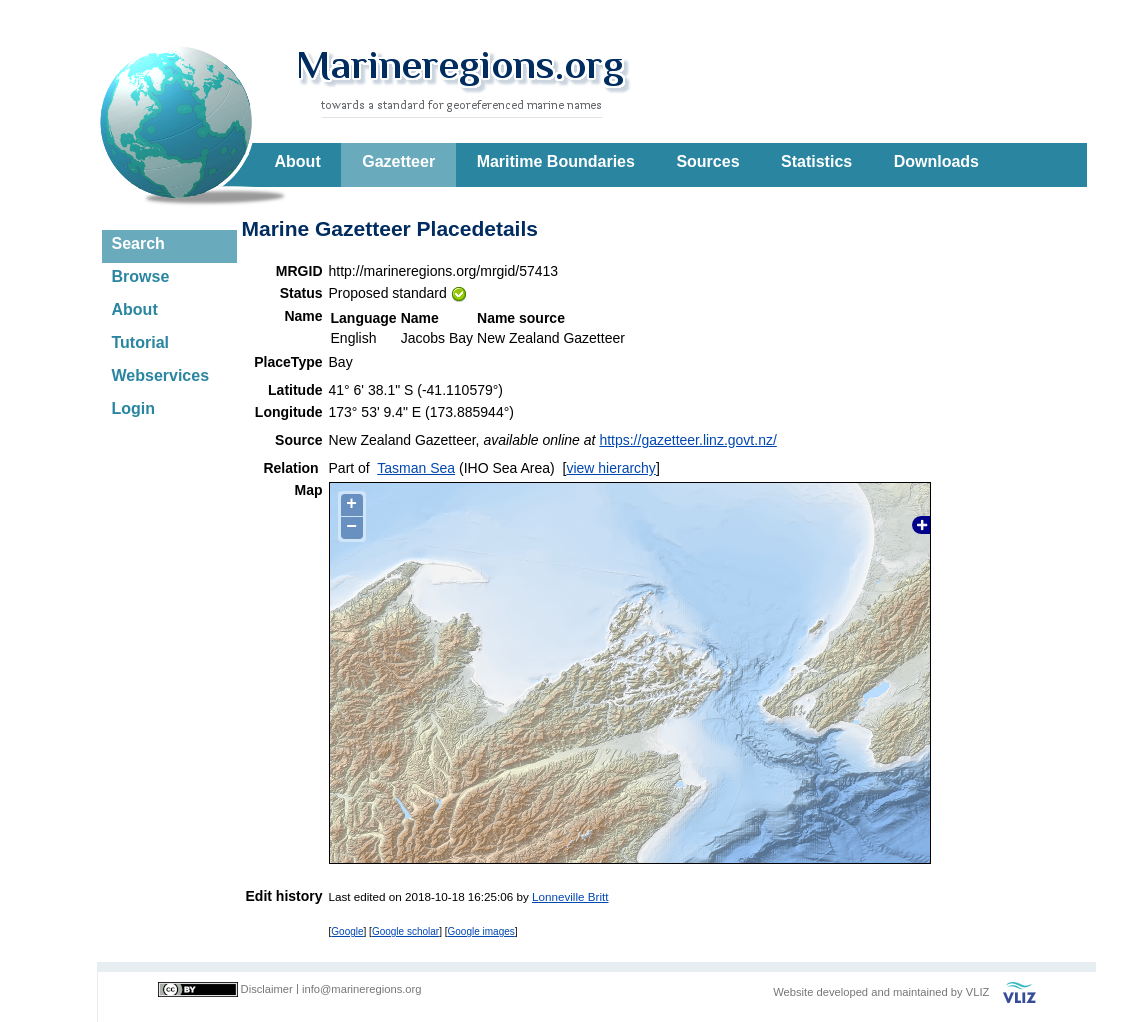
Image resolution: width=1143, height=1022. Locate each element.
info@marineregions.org (362, 989)
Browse (141, 276)
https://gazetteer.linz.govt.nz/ (687, 440)
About (298, 161)
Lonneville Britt (570, 896)
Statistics (816, 161)
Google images (481, 931)
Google (347, 931)
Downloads (936, 161)
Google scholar (405, 931)
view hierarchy (610, 468)
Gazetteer (398, 161)
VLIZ (978, 992)
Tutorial (140, 342)
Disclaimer (267, 989)
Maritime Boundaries (556, 161)
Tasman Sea (416, 468)
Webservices (161, 375)
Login (134, 408)
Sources (707, 161)
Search (138, 243)
